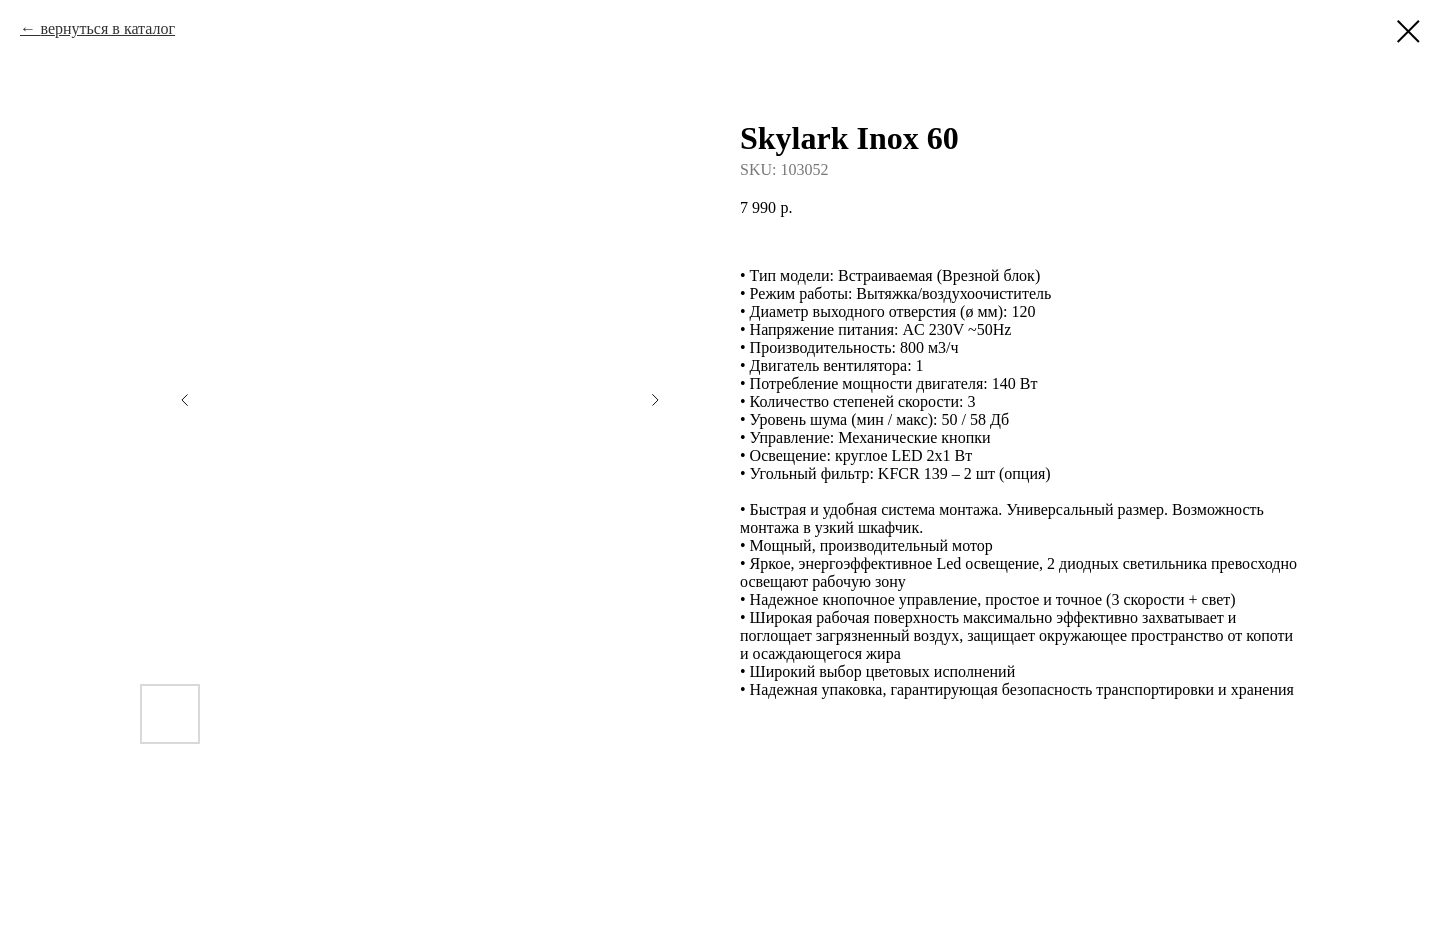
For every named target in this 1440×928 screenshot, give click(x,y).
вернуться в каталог (107, 28)
